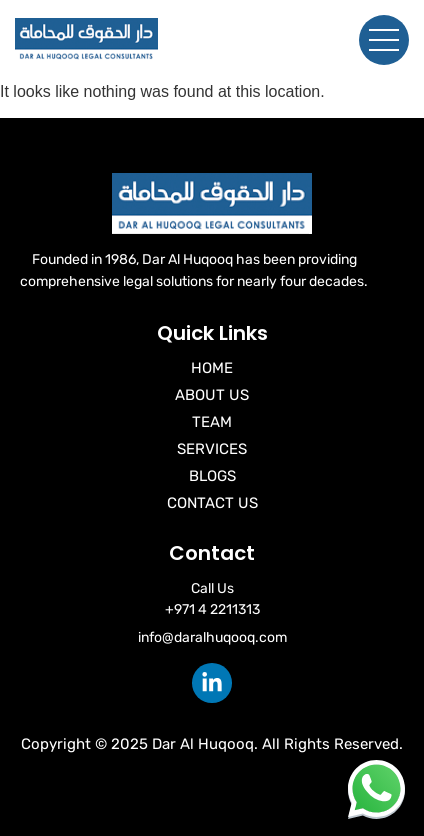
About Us (212, 395)
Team (212, 422)
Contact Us (212, 503)
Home (212, 368)
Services (212, 449)
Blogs (212, 476)
